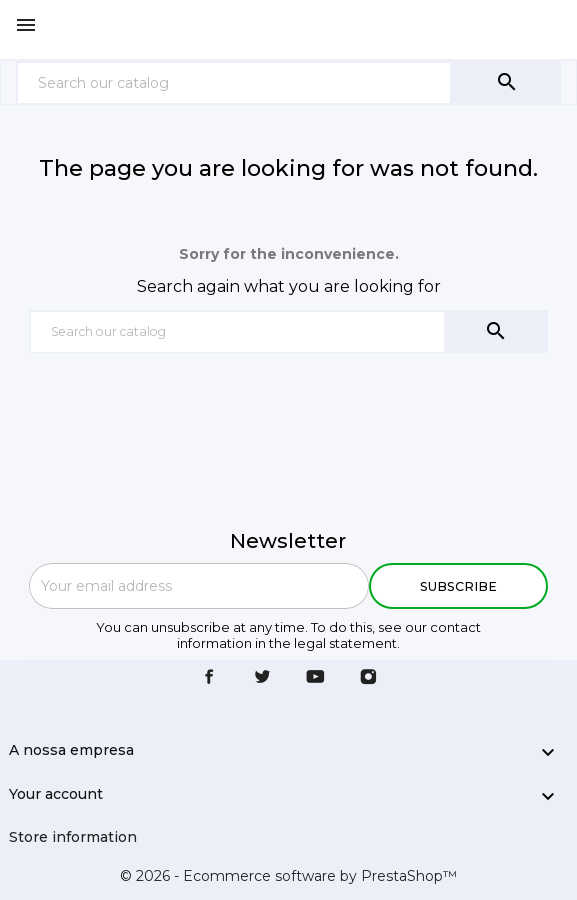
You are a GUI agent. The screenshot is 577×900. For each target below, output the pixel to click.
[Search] (234, 82)
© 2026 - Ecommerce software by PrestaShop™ (288, 876)
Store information (73, 837)
